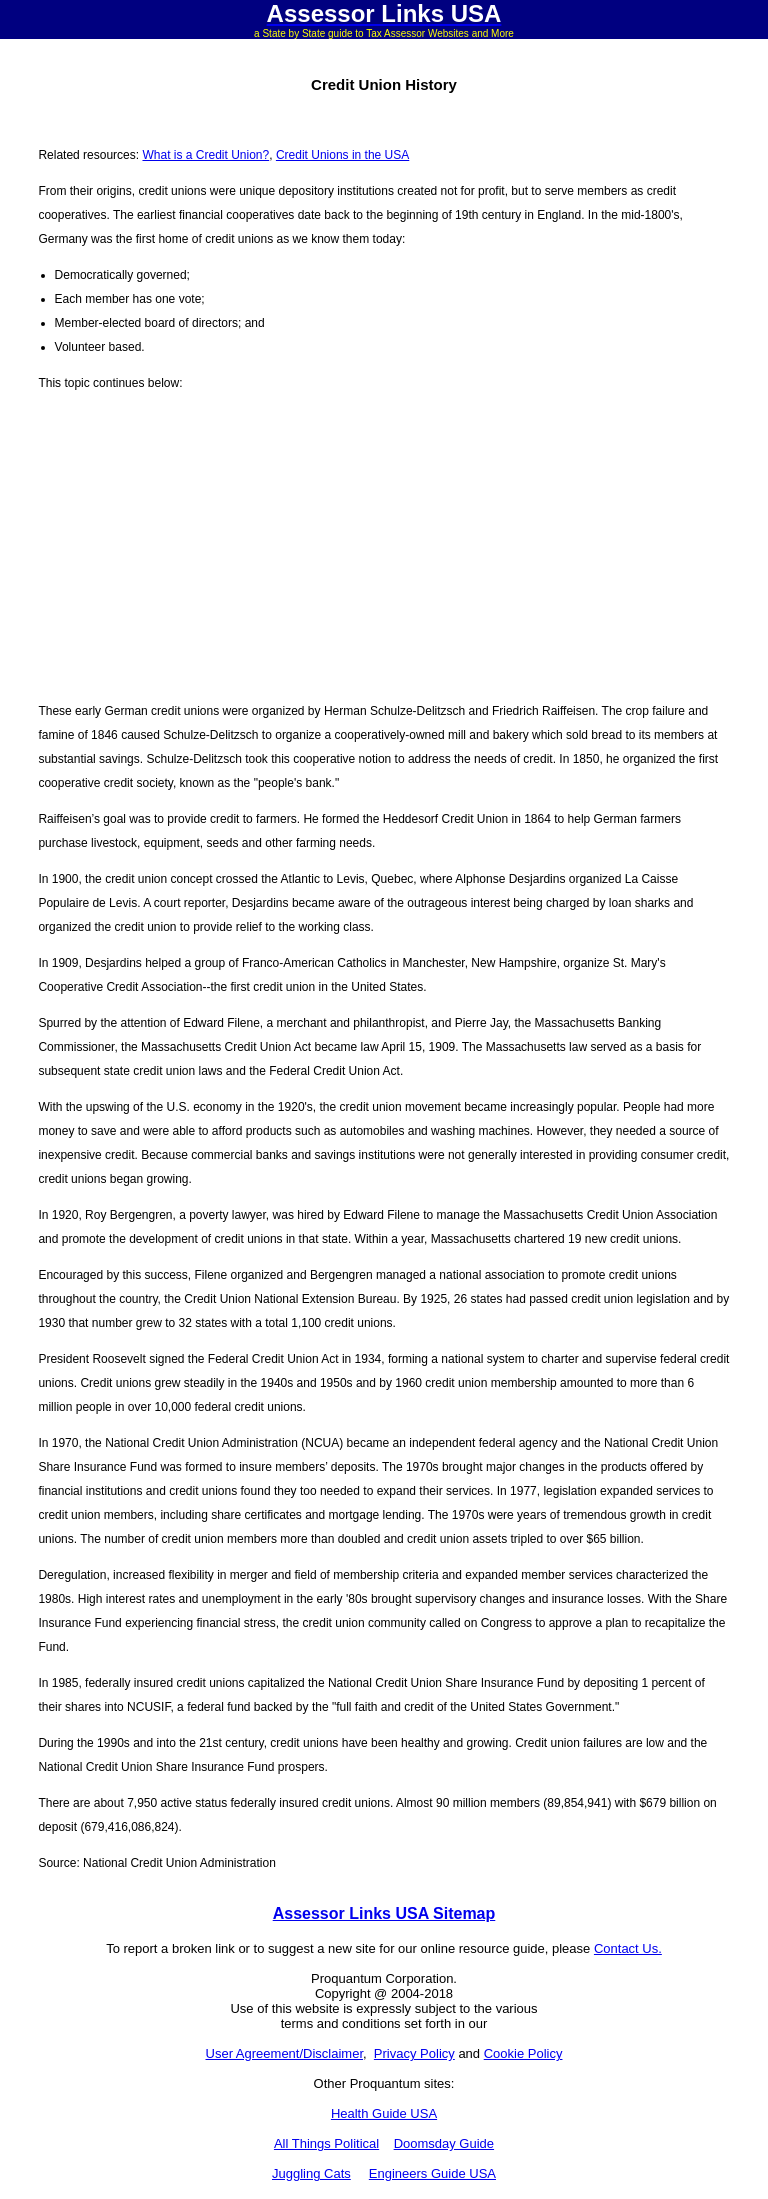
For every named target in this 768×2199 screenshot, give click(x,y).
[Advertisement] (383, 547)
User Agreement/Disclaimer (285, 2053)
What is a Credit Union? (205, 155)
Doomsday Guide (444, 2143)
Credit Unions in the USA (342, 155)
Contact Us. (628, 1948)
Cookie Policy (523, 2053)
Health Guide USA (384, 2113)
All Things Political (326, 2143)
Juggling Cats (311, 2173)
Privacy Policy (414, 2053)
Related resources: (90, 155)
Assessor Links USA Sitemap (384, 1913)
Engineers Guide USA (432, 2173)
